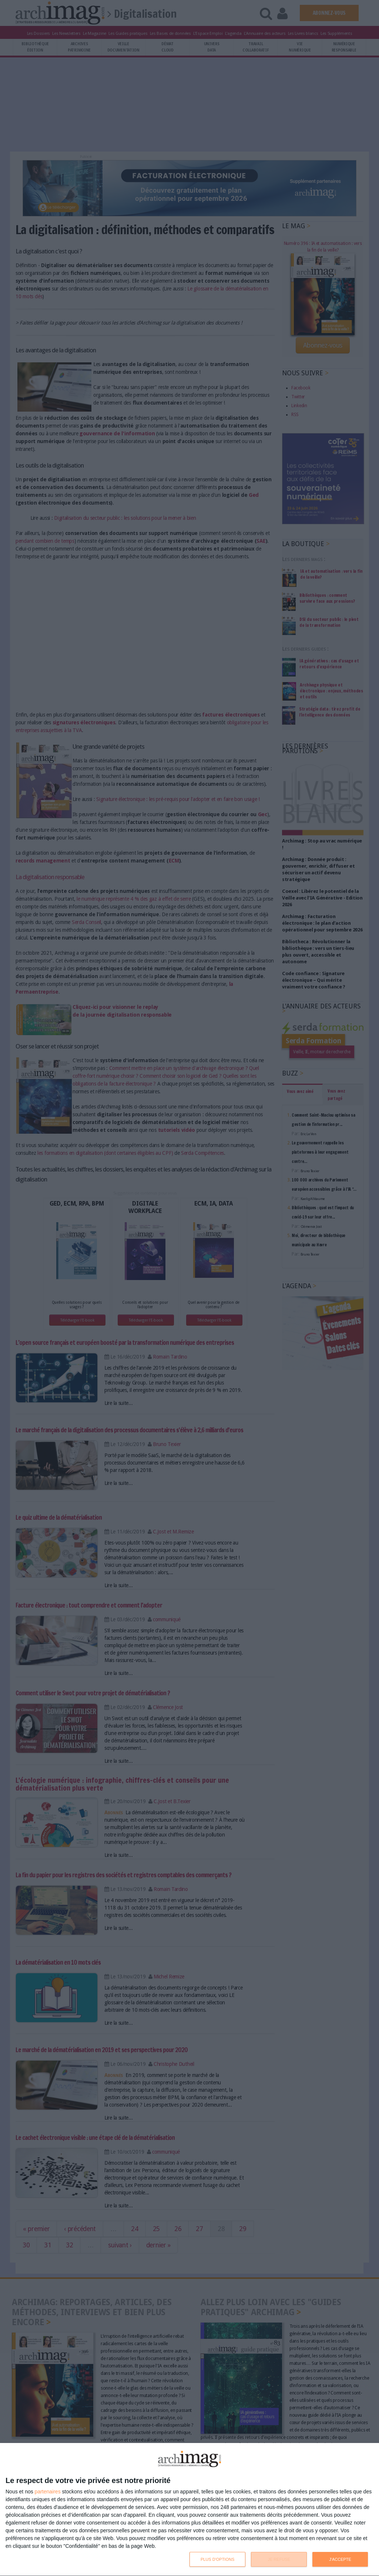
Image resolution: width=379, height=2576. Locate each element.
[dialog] (189, 2509)
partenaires (48, 2491)
